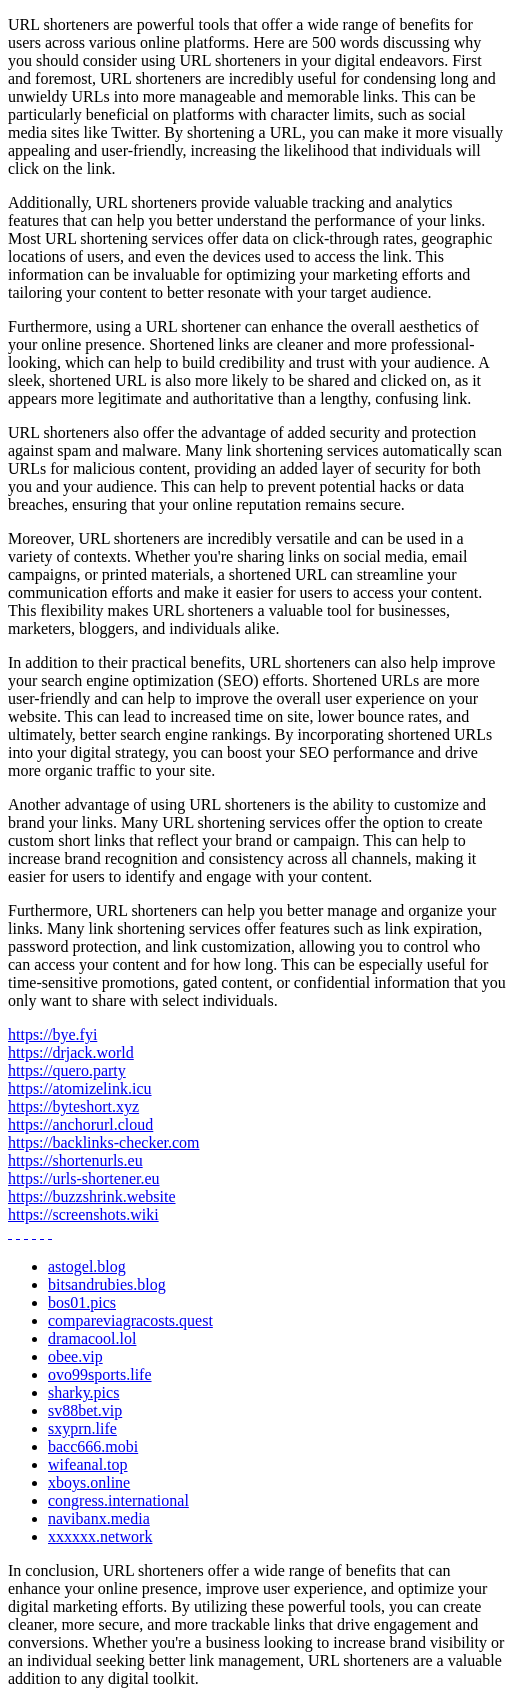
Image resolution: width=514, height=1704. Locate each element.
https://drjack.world (71, 1052)
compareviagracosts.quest (130, 1320)
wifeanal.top (88, 1464)
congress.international (118, 1500)
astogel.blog (87, 1266)
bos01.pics (82, 1302)
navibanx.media (99, 1518)
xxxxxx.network (100, 1536)
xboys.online (89, 1482)
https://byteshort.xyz (73, 1106)
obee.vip (75, 1356)
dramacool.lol (92, 1338)
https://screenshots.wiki (83, 1214)
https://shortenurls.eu (75, 1160)
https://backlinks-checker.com (104, 1142)
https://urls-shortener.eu (84, 1178)
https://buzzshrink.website (92, 1196)
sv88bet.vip (85, 1410)
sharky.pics (83, 1392)
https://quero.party (67, 1070)
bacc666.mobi (93, 1446)
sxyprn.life (82, 1428)
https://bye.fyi (52, 1034)
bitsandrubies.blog (107, 1284)
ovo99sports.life (100, 1374)
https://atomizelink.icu (80, 1088)
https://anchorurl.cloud (80, 1124)
